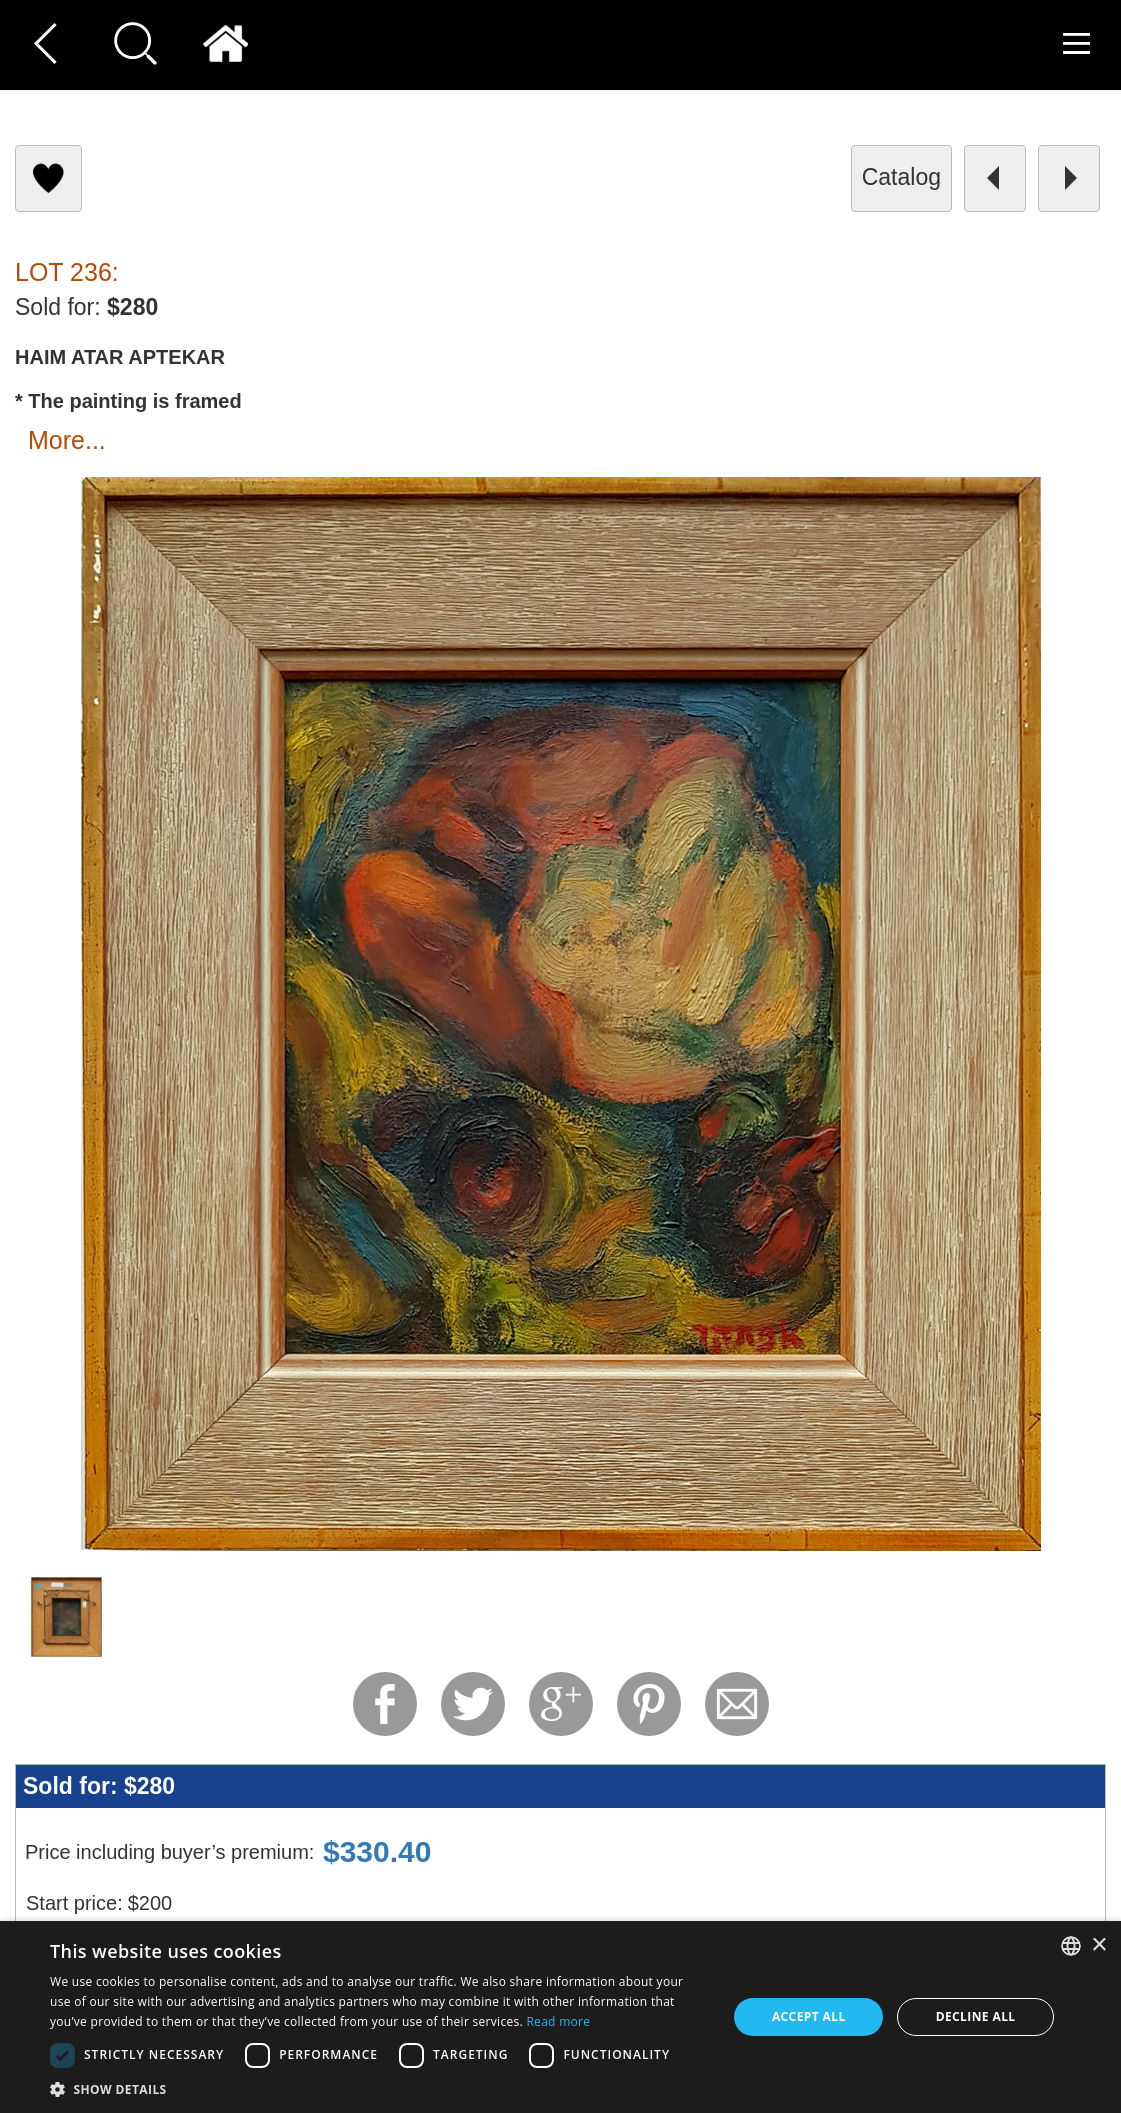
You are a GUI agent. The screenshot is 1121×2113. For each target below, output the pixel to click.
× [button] (1098, 1945)
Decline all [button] (976, 2016)
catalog (901, 177)
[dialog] (560, 2017)
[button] (378, 2088)
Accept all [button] (809, 2016)
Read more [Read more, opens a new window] (558, 2021)
